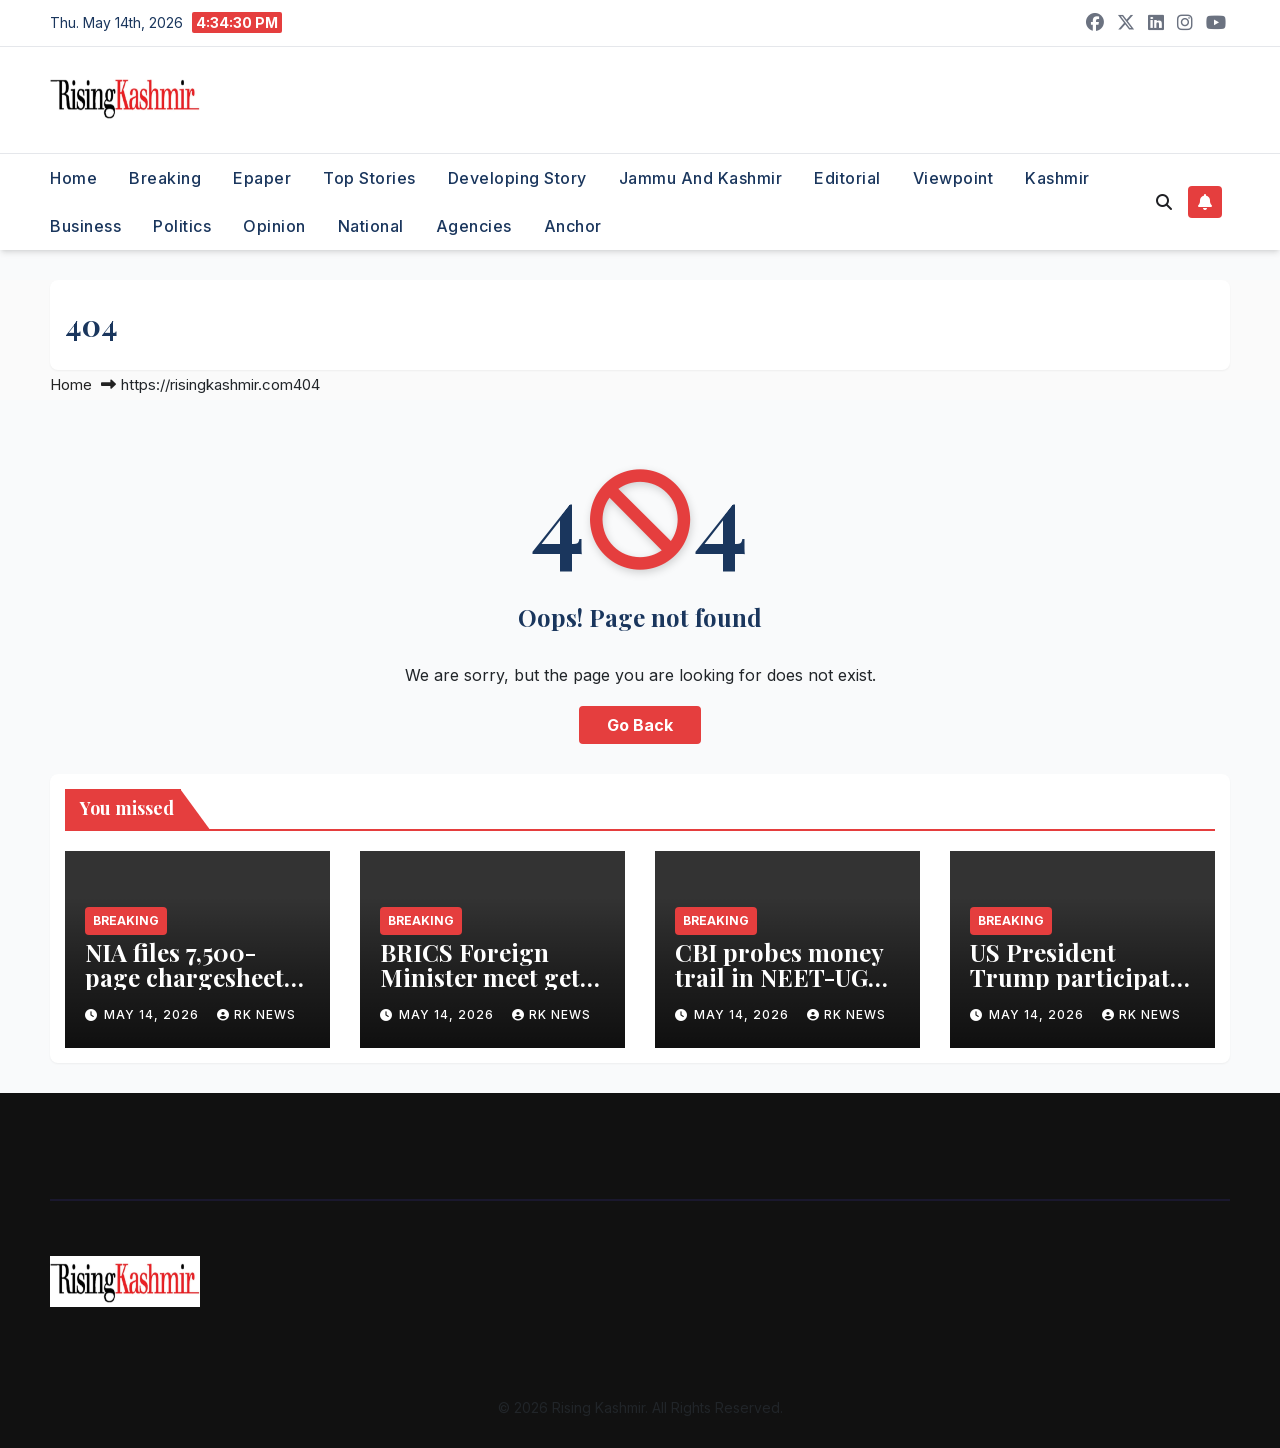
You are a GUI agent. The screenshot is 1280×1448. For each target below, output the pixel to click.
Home (73, 178)
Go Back (640, 725)
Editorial (847, 178)
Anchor (573, 226)
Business (85, 226)
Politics (182, 226)
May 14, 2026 (153, 1014)
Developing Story (517, 178)
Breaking (165, 178)
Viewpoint (953, 178)
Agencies (474, 226)
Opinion (274, 226)
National (371, 226)
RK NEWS (256, 1014)
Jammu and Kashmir (701, 178)
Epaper (262, 178)
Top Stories (369, 178)
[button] (1164, 202)
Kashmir (1057, 178)
